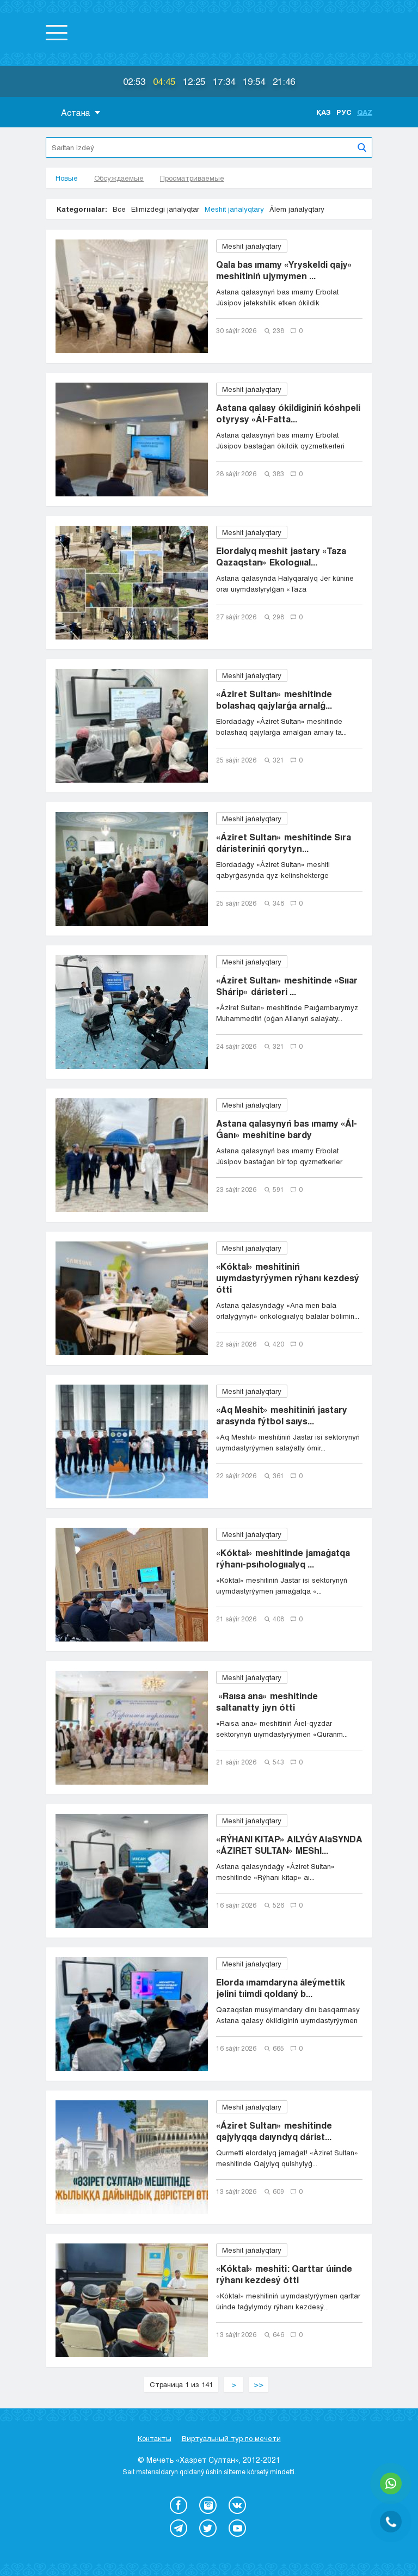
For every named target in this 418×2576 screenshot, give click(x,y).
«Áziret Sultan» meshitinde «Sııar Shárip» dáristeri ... (287, 986)
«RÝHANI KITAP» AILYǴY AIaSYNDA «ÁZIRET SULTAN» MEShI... (289, 1844)
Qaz (364, 112)
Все (119, 209)
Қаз (323, 112)
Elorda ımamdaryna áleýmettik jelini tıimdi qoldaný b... (280, 1988)
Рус (344, 112)
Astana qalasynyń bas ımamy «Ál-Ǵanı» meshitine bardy (286, 1129)
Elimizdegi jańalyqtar (165, 209)
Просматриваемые (192, 178)
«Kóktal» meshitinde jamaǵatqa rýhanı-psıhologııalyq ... (283, 1558)
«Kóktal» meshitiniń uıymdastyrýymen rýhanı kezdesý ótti (287, 1277)
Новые (67, 178)
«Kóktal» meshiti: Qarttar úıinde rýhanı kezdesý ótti (284, 2274)
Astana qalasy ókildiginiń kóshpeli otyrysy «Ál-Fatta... (288, 413)
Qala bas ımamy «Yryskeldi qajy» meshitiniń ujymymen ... (284, 270)
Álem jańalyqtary (296, 209)
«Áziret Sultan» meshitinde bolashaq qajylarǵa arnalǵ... (274, 699)
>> (258, 2384)
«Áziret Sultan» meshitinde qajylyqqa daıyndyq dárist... (274, 2131)
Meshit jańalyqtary (234, 209)
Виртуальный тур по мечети (231, 2438)
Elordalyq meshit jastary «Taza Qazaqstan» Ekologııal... (281, 556)
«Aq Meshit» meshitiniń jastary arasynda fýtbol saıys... (281, 1415)
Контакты (154, 2438)
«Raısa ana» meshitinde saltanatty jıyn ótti (267, 1701)
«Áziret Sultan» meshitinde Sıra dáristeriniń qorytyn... (283, 842)
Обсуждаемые (119, 178)
